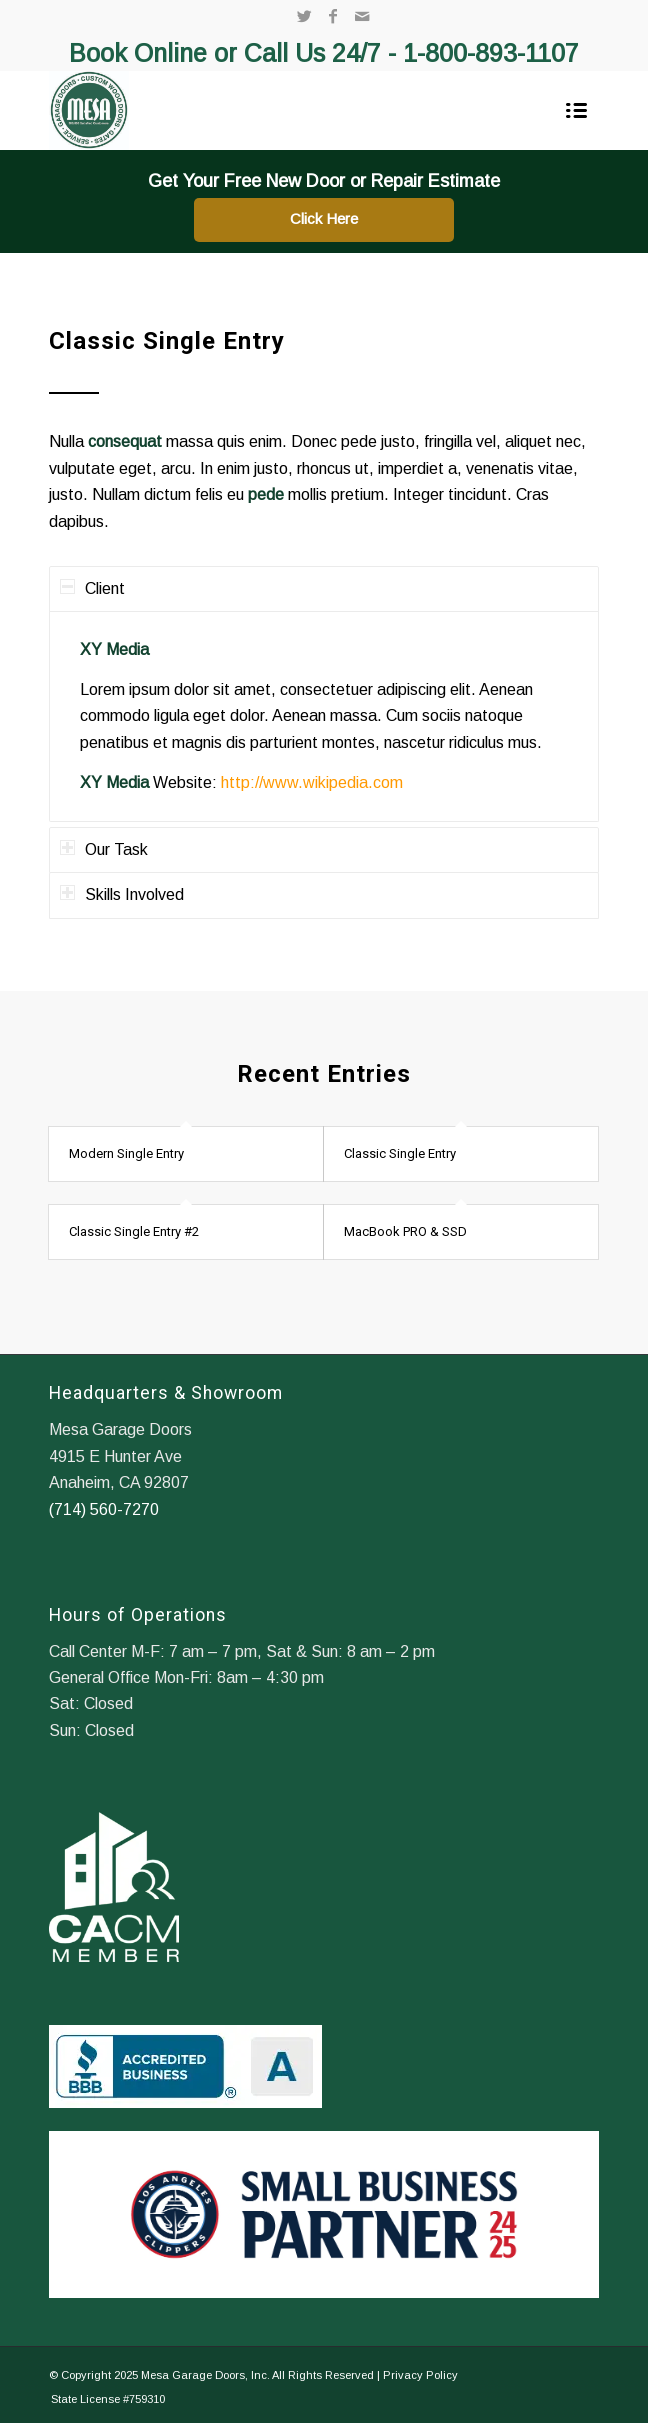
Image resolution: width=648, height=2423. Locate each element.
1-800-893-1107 (491, 53)
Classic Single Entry (400, 1153)
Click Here (324, 218)
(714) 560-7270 (104, 1509)
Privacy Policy (420, 2375)
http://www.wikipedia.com (312, 782)
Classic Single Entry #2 (134, 1231)
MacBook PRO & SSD (405, 1231)
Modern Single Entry (126, 1153)
